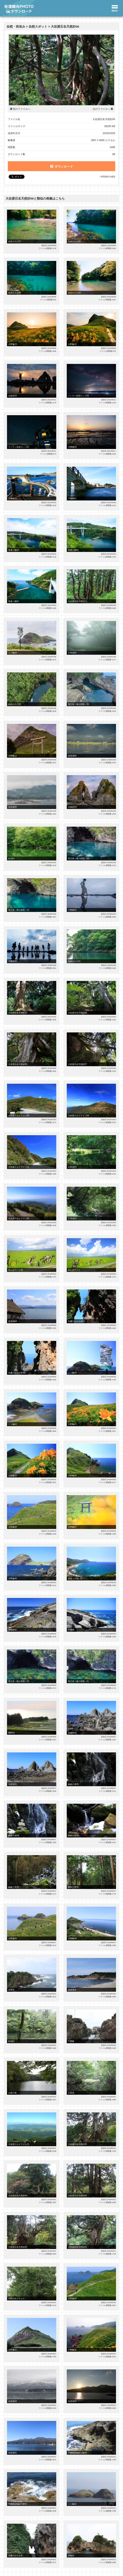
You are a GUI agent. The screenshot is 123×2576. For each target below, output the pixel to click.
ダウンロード (61, 166)
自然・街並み (16, 26)
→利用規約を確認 (106, 176)
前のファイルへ (21, 109)
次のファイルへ (101, 109)
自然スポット (38, 26)
